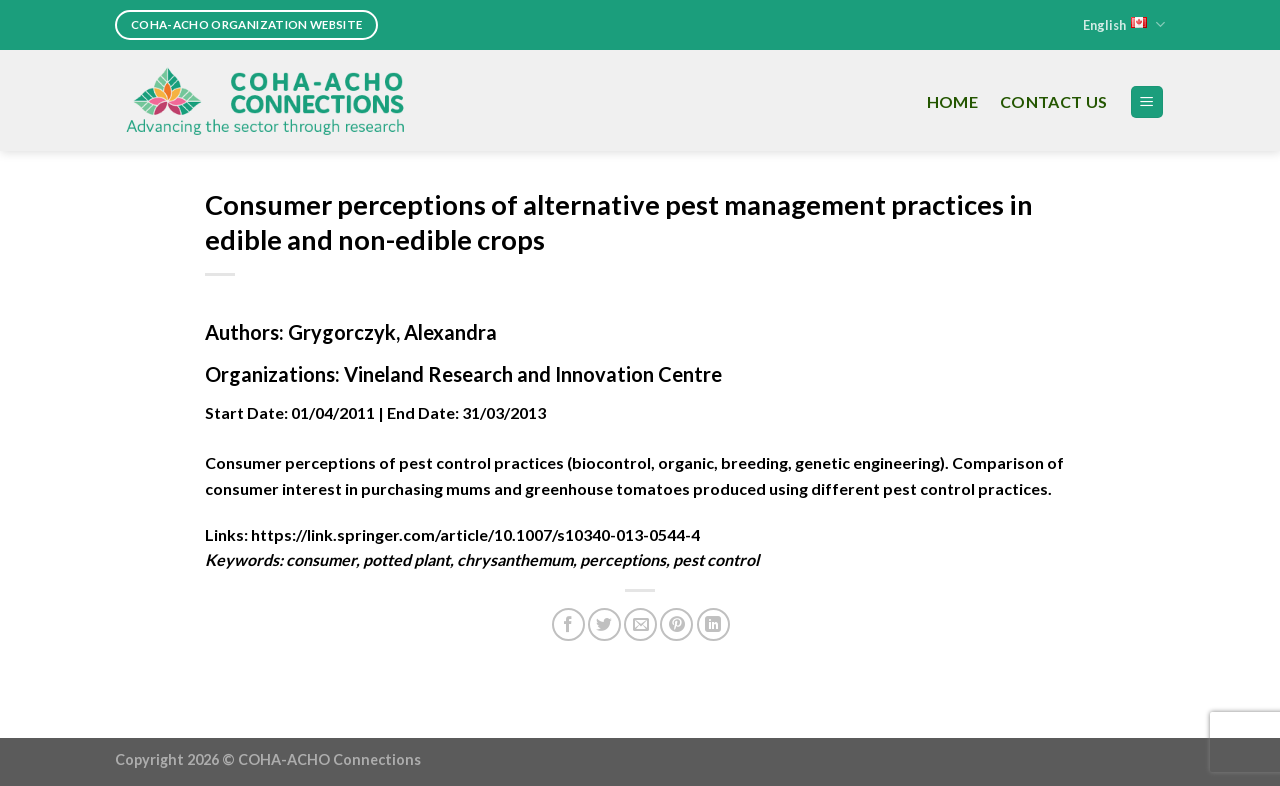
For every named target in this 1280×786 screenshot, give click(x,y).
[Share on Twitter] (604, 624)
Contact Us (1053, 101)
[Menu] (1147, 102)
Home (952, 101)
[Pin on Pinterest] (676, 624)
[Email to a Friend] (640, 624)
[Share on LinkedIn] (713, 624)
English (1124, 24)
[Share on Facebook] (568, 624)
